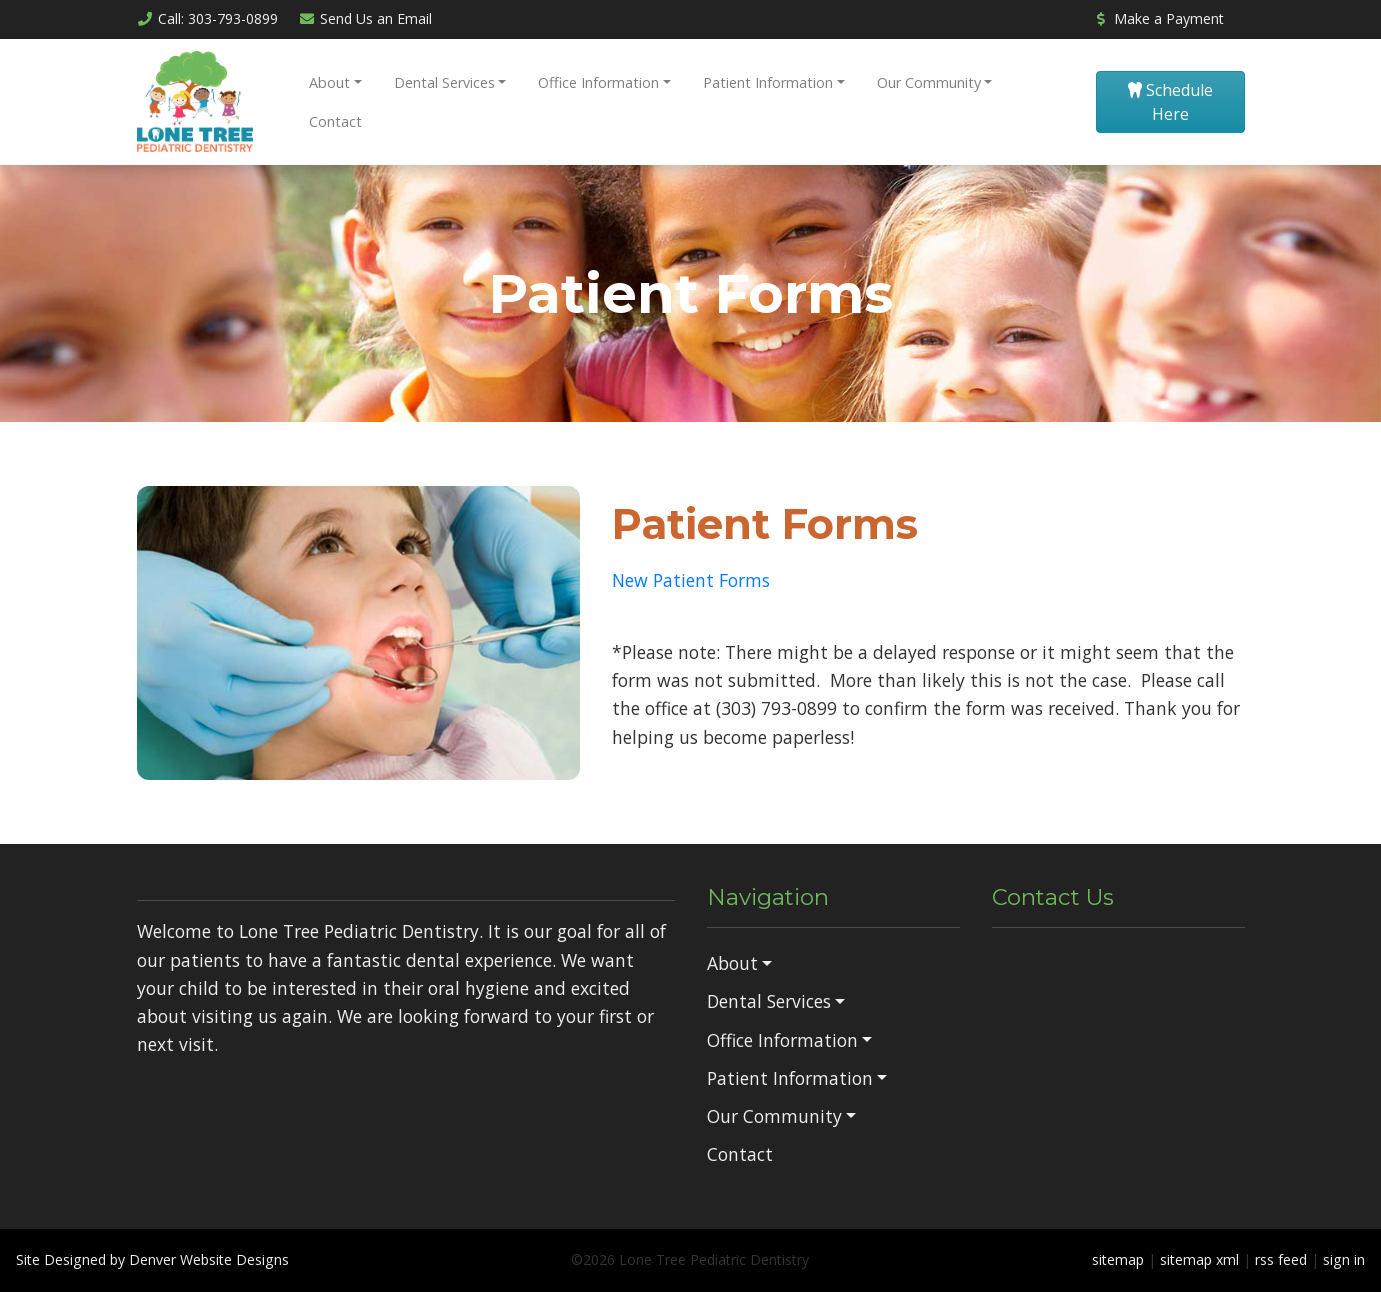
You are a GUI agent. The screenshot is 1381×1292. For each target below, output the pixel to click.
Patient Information (768, 82)
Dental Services (444, 82)
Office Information (598, 82)
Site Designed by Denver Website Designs (152, 1259)
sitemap (1118, 1259)
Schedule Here (1170, 102)
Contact (335, 121)
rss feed (1281, 1259)
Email (365, 18)
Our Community (929, 82)
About (329, 82)
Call (208, 18)
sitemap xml (1199, 1259)
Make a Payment (1158, 18)
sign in (1344, 1259)
